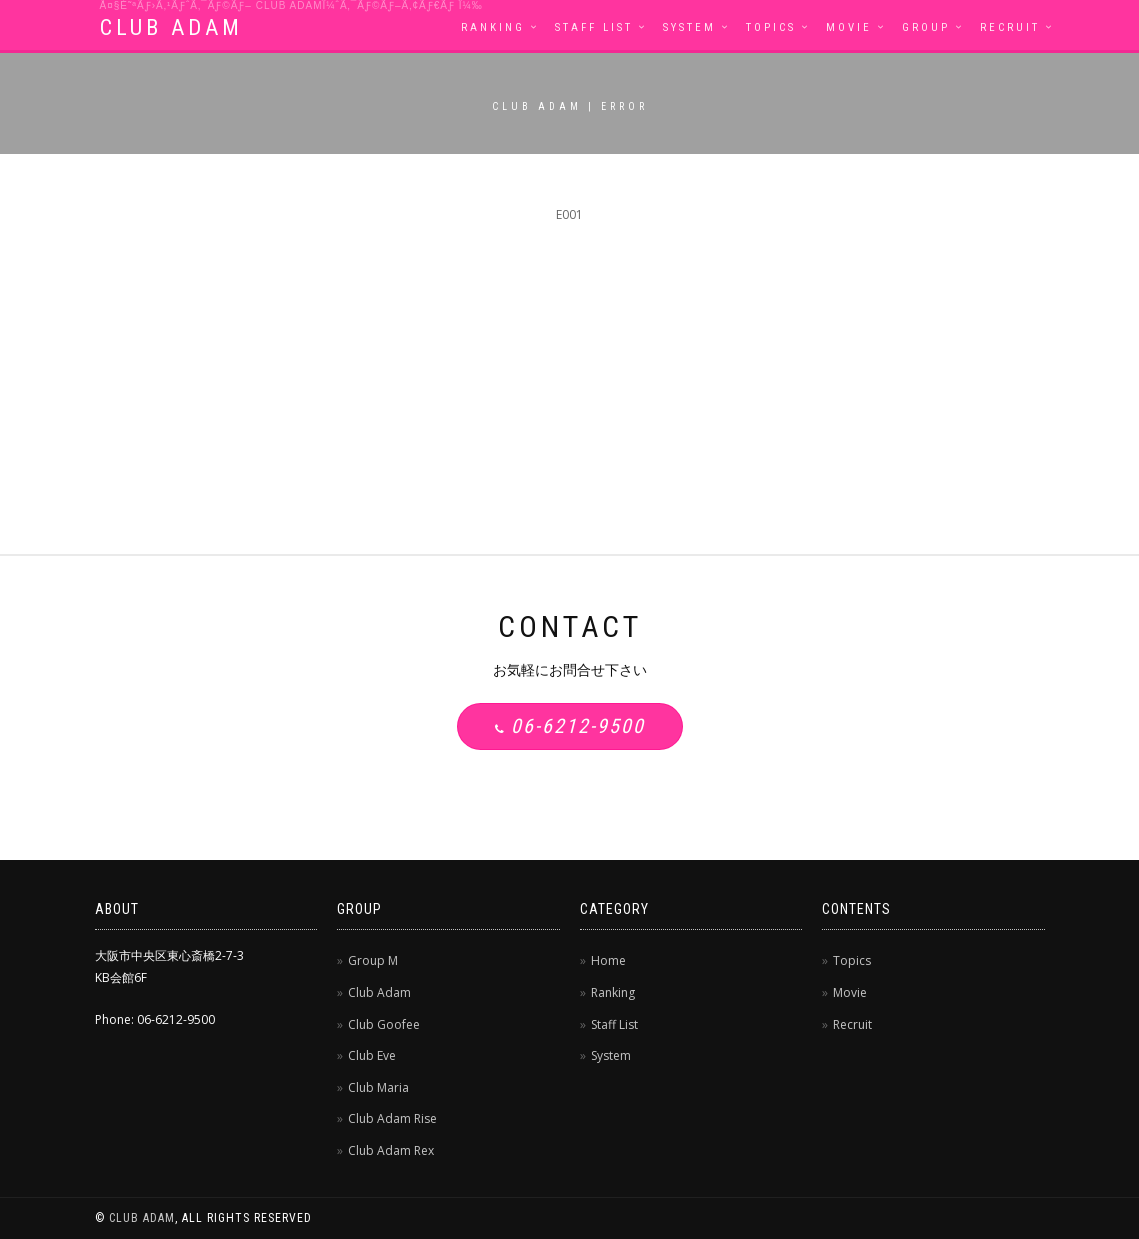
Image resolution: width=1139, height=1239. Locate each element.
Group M (373, 960)
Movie (849, 27)
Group (926, 27)
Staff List (594, 27)
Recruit (1010, 27)
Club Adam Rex (391, 1150)
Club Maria (378, 1087)
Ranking (493, 27)
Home (608, 960)
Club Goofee (384, 1024)
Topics (771, 27)
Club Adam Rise (392, 1118)
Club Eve (372, 1055)
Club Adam (379, 992)
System (689, 27)
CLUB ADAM (171, 27)
